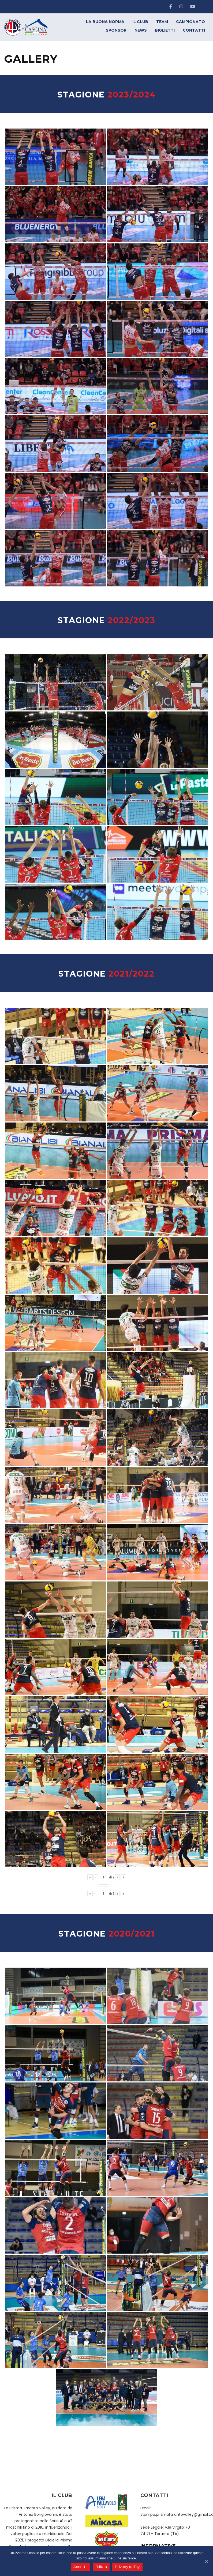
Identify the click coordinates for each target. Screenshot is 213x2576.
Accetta (80, 2566)
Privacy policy (127, 2566)
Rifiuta (101, 2566)
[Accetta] (206, 2561)
